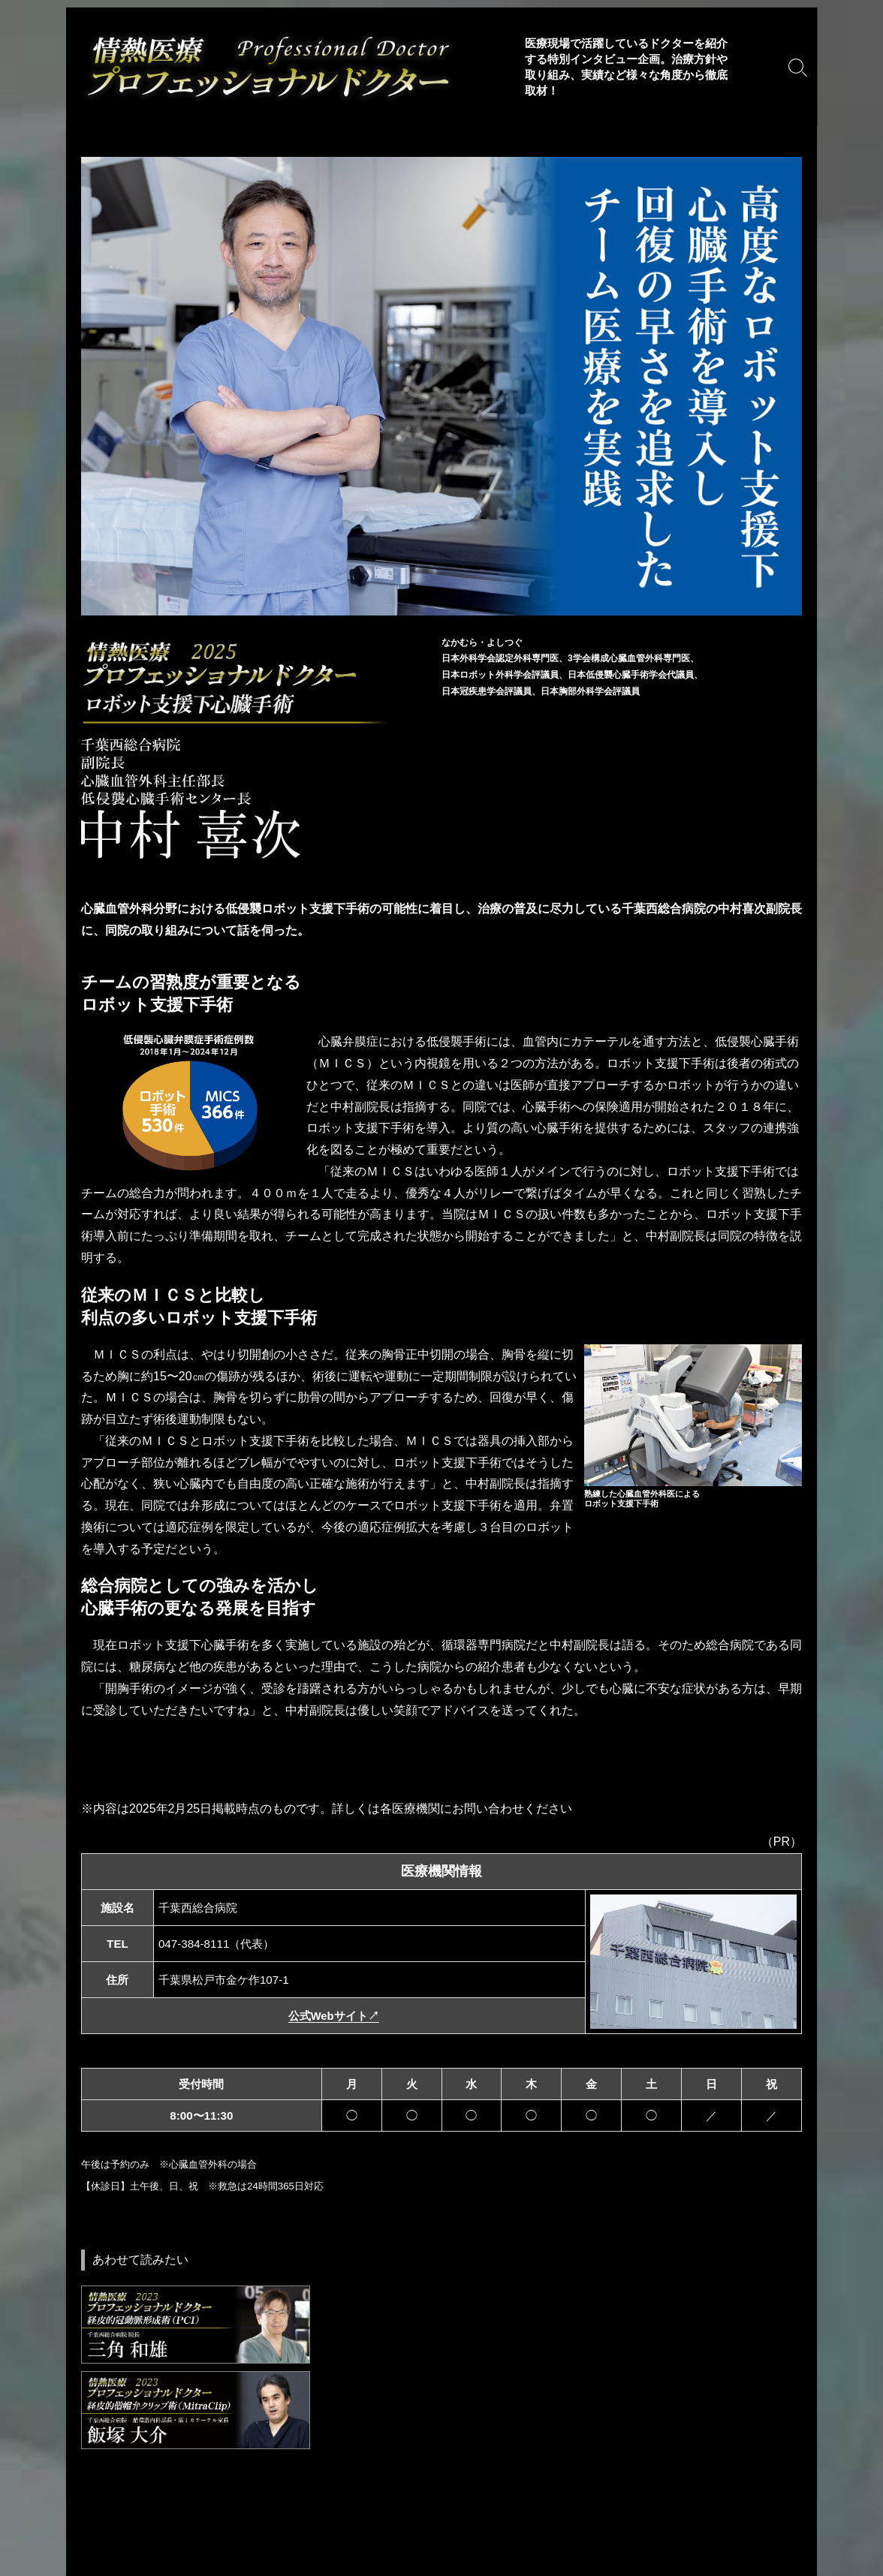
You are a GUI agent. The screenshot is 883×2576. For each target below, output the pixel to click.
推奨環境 (325, 2508)
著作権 (268, 2508)
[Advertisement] (441, 2447)
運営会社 (331, 2551)
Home (91, 2508)
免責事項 (210, 2508)
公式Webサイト (333, 2016)
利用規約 (147, 2508)
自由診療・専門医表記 (422, 2508)
